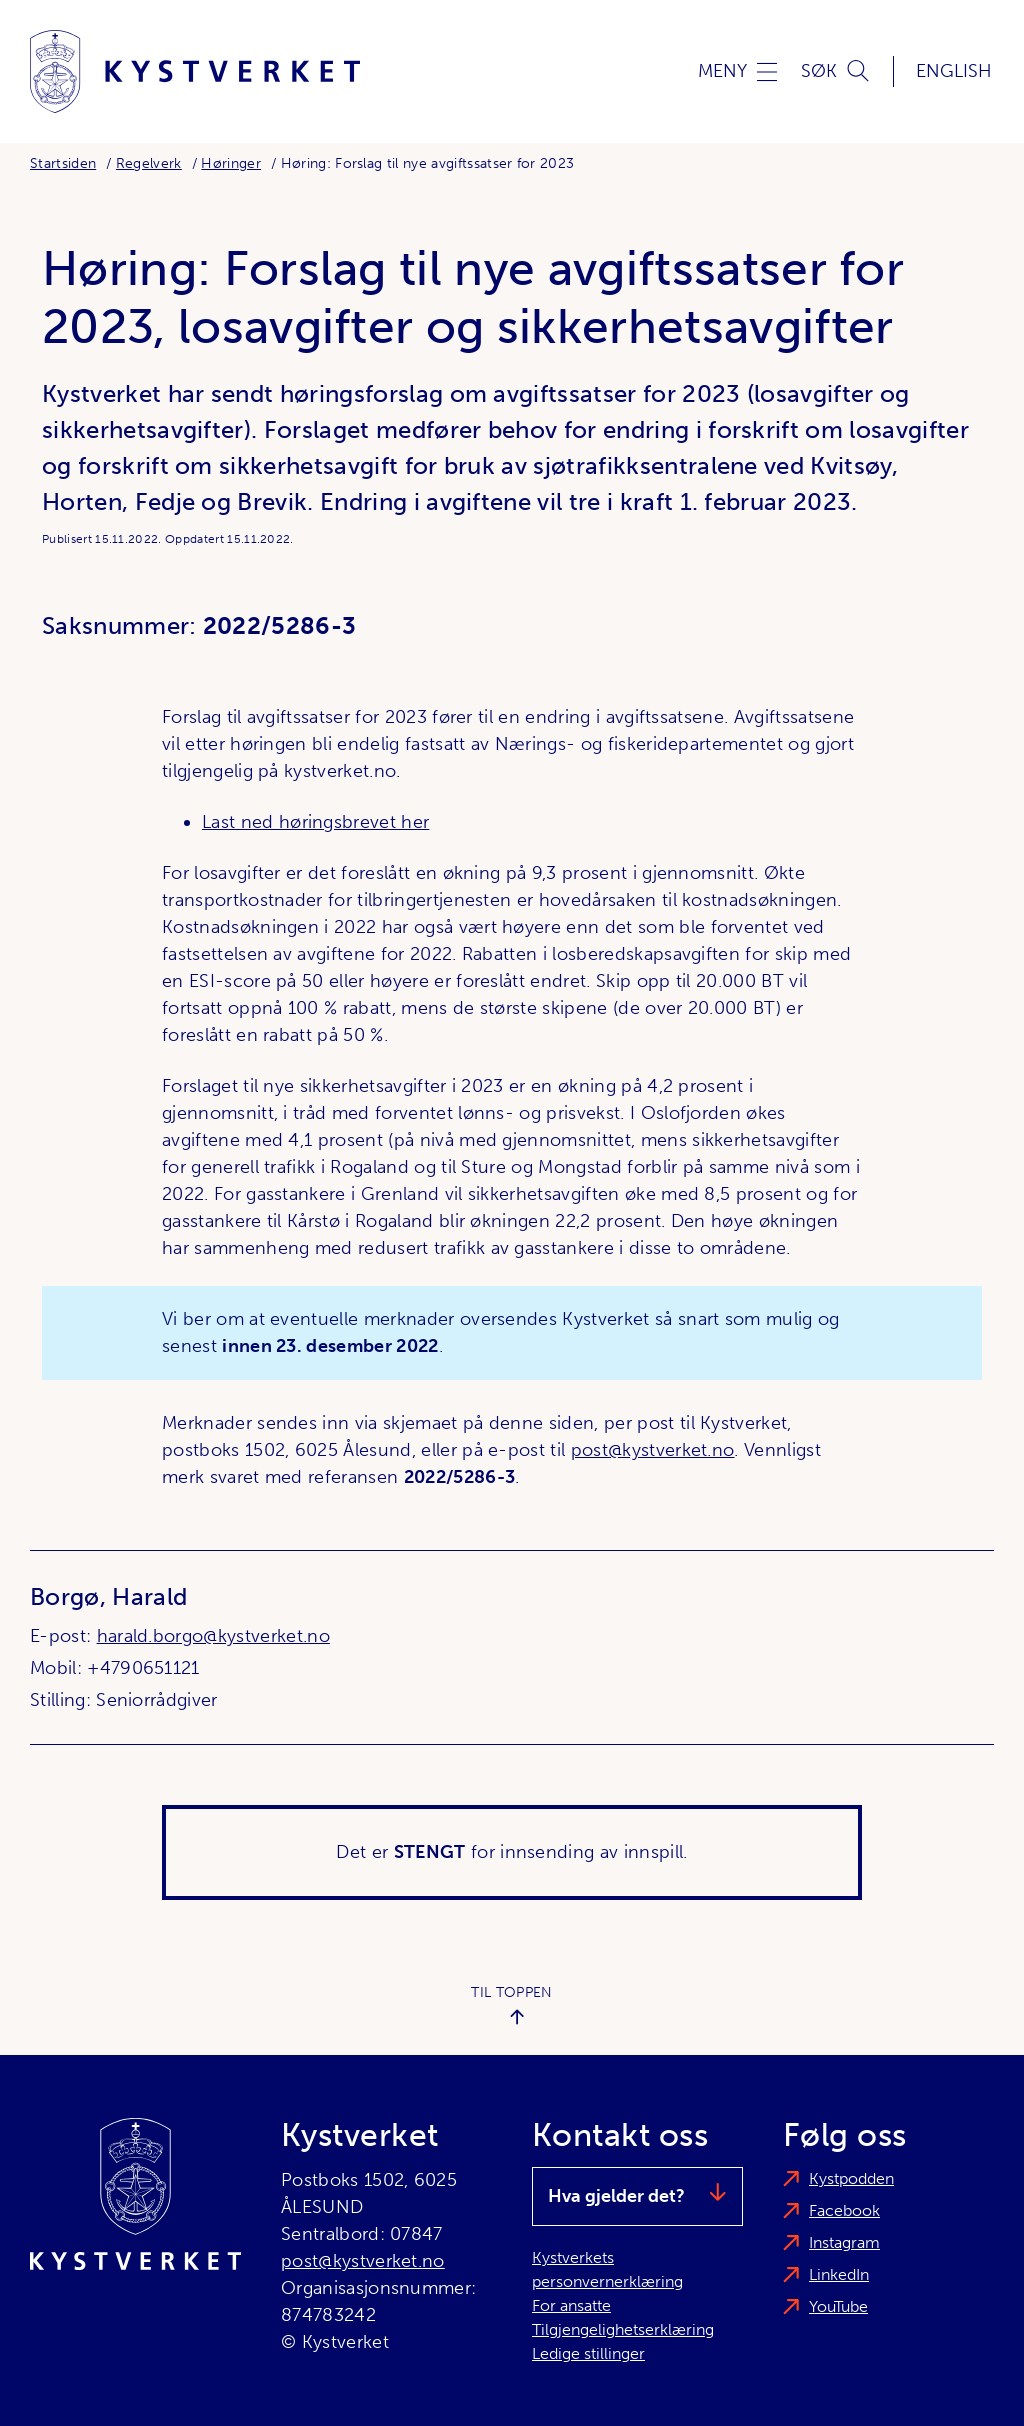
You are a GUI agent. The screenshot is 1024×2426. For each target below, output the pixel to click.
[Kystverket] (195, 71)
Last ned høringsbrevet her (315, 822)
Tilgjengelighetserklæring (623, 2329)
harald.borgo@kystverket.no (213, 1636)
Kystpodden (851, 2178)
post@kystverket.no (653, 1450)
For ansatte (571, 2305)
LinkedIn (839, 2274)
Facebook (844, 2210)
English (954, 71)
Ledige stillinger (588, 2353)
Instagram (844, 2242)
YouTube (838, 2306)
